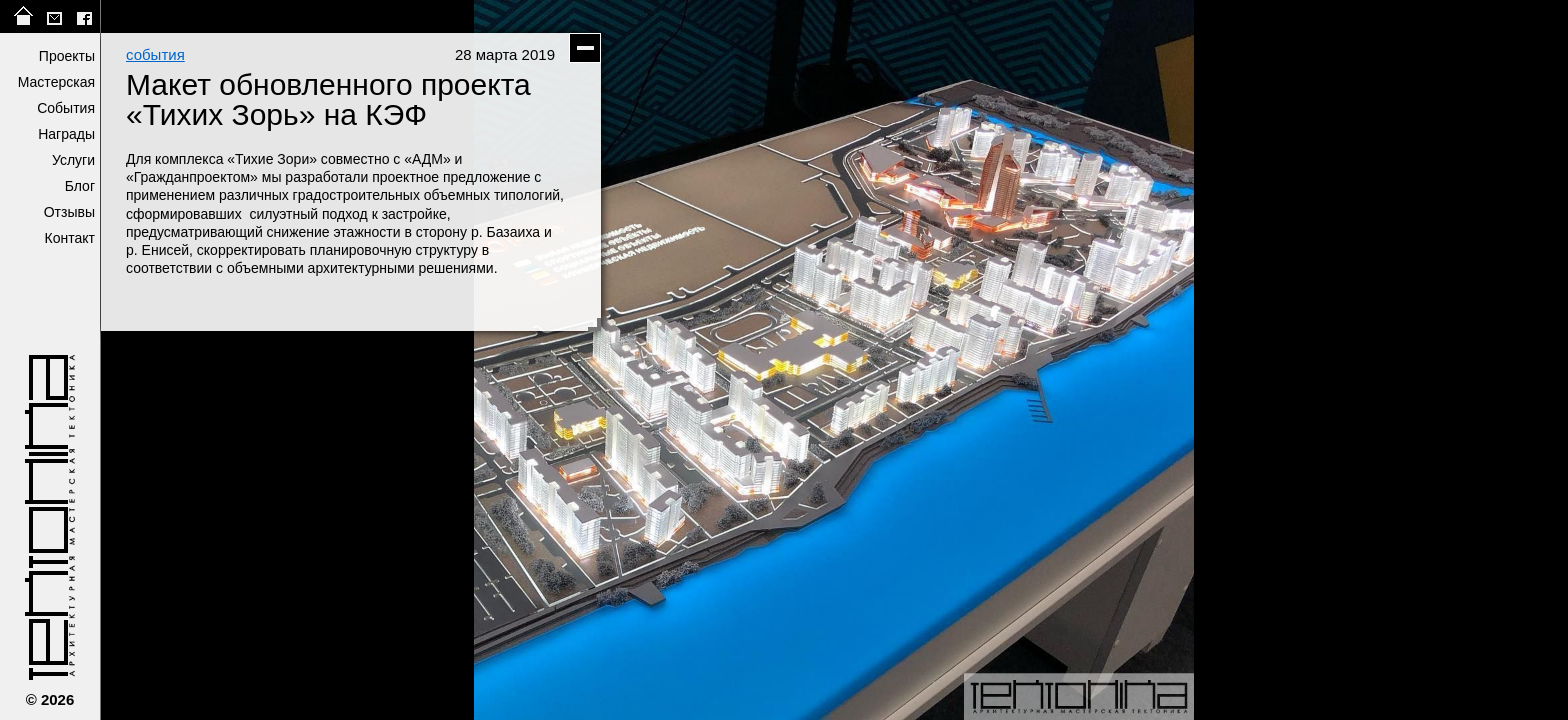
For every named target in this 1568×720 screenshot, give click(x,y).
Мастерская (56, 82)
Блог (80, 186)
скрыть (585, 48)
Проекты (67, 56)
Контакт (70, 238)
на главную (24, 16)
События (66, 108)
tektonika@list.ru (54, 16)
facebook (84, 16)
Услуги (73, 160)
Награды (66, 134)
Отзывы (69, 212)
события (155, 54)
